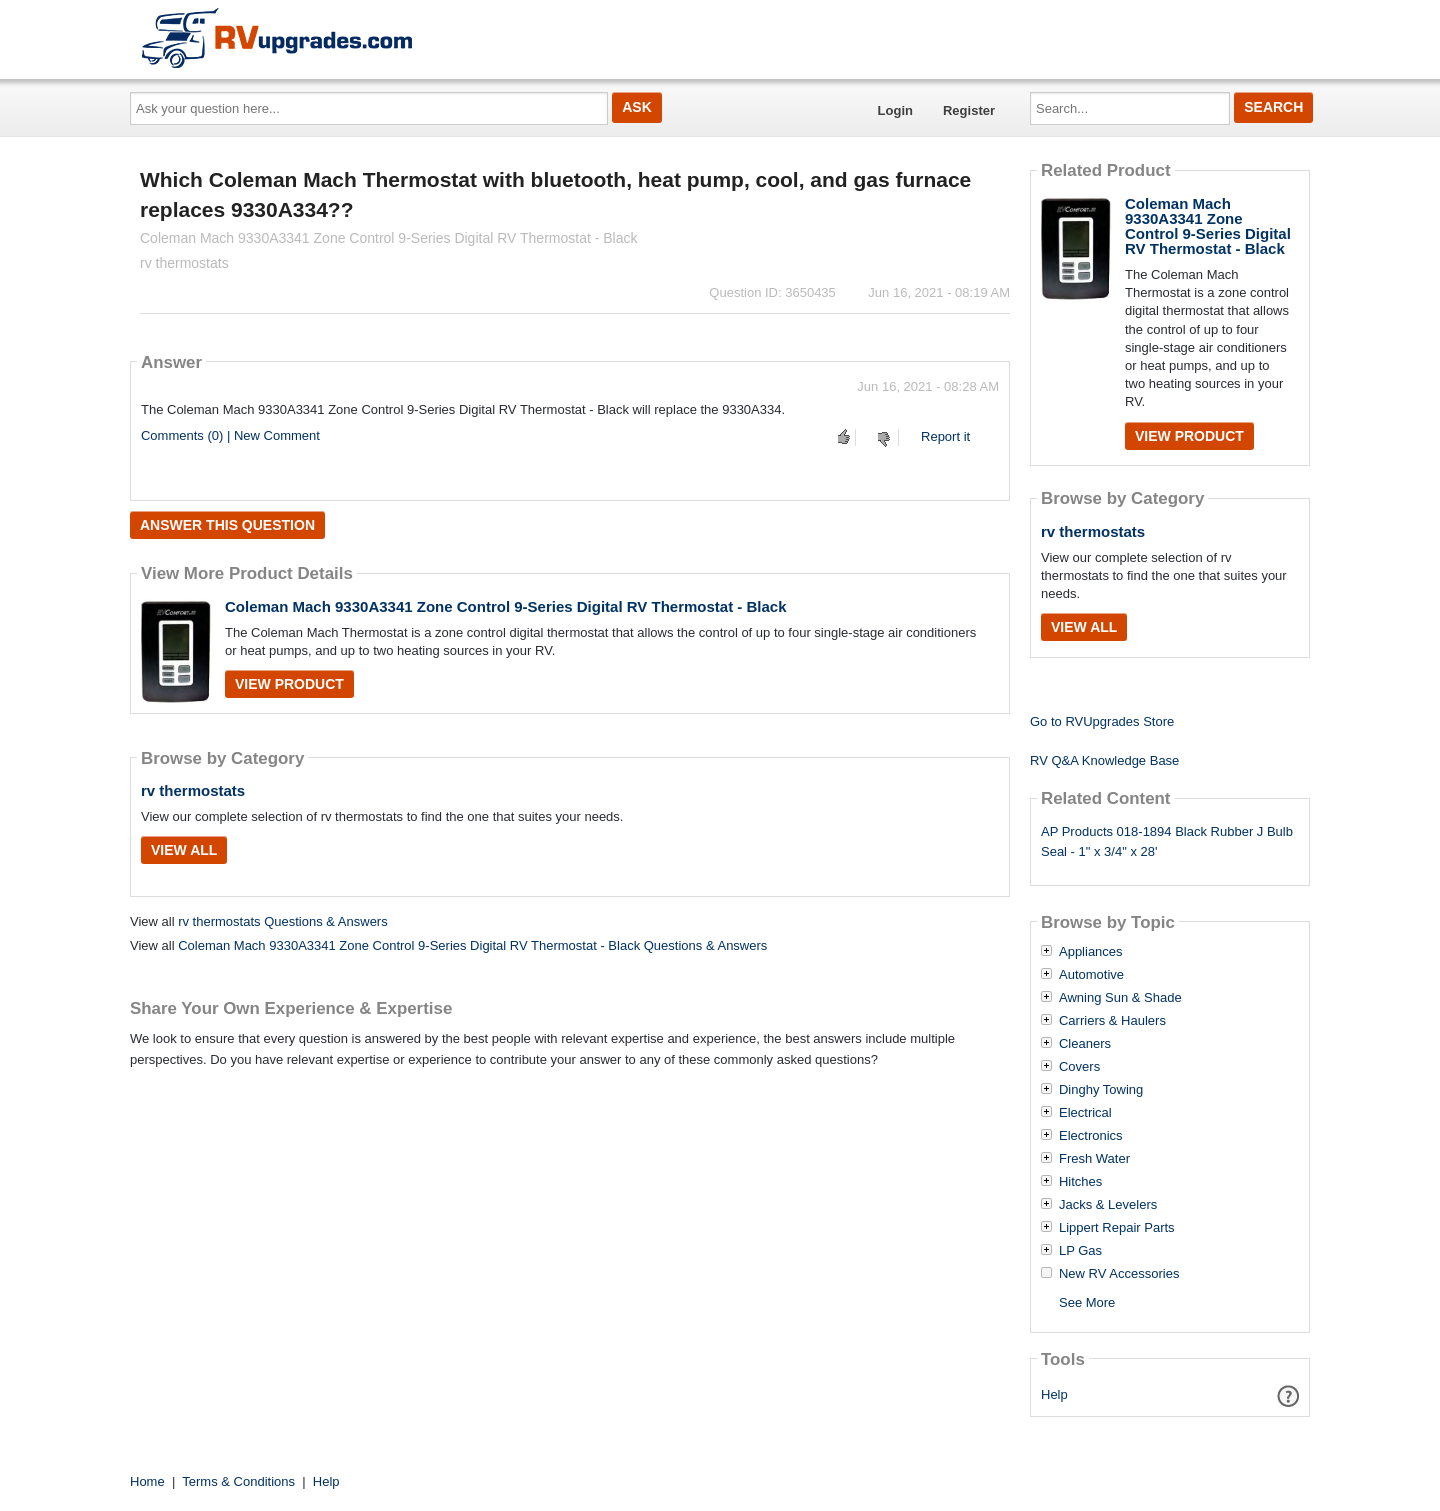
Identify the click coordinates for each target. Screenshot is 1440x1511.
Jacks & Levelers (1108, 1205)
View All (184, 850)
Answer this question (227, 525)
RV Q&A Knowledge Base (1104, 760)
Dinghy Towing (1101, 1090)
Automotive (1091, 975)
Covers (1079, 1067)
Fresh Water (1094, 1159)
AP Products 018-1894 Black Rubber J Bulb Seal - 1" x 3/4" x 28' (1167, 842)
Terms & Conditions (238, 1481)
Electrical (1085, 1113)
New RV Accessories (1119, 1274)
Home (147, 1481)
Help (1054, 1394)
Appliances (1091, 952)
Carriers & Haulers (1112, 1021)
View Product (289, 684)
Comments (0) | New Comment (230, 435)
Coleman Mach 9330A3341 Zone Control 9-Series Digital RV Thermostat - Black (506, 606)
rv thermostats (193, 790)
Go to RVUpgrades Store (1102, 721)
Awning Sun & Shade (1120, 998)
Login (895, 110)
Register (969, 110)
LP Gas (1080, 1251)
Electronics (1091, 1136)
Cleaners (1085, 1044)
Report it (945, 436)
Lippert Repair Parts (1117, 1228)
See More (1087, 1302)
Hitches (1080, 1182)
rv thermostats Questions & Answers (283, 921)
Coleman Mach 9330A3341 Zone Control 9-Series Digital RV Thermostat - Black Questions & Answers (472, 945)
